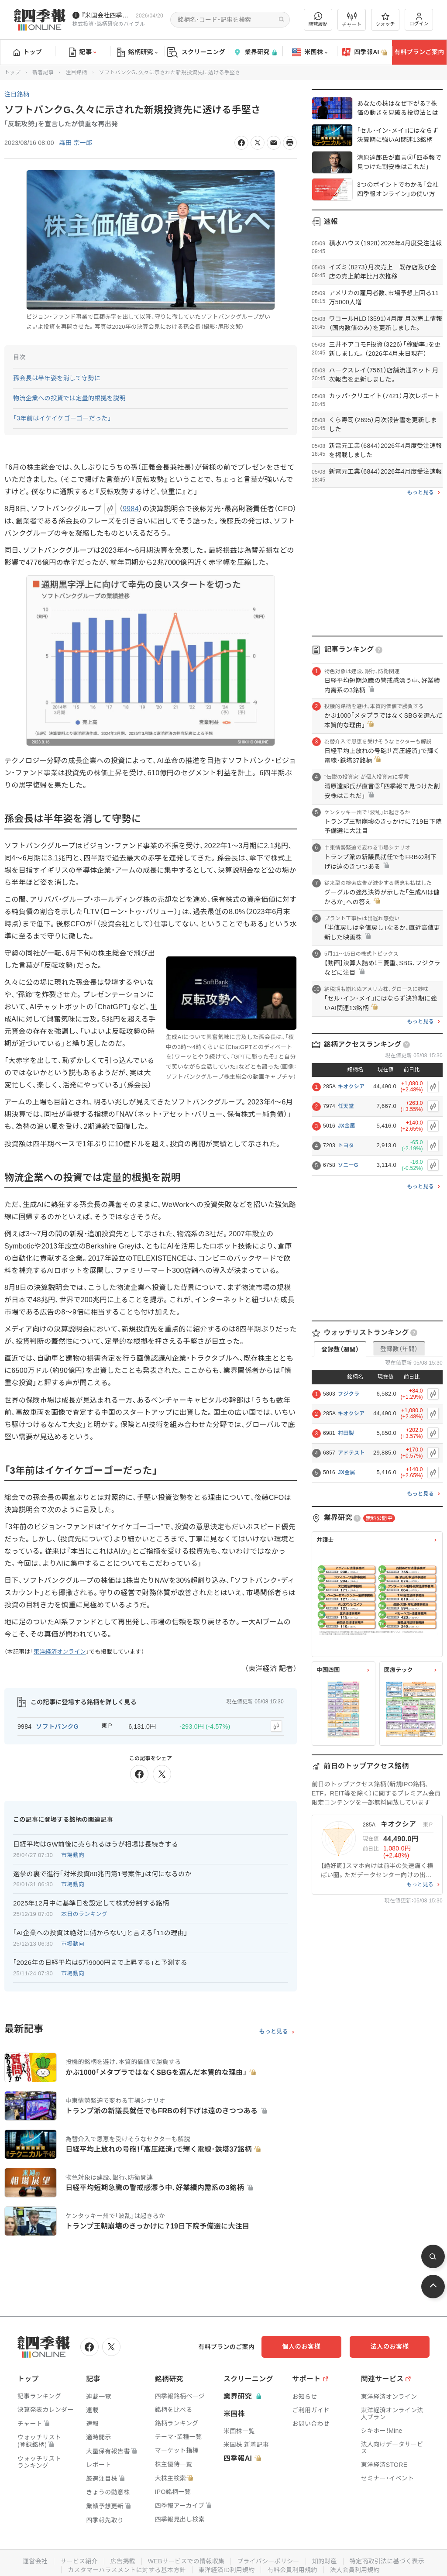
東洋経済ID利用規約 (227, 2569)
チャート (351, 20)
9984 (131, 508)
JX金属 (346, 1126)
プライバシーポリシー (268, 2560)
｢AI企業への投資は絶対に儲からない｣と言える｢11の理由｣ (100, 1932)
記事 (82, 52)
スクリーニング (196, 52)
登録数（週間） (340, 1349)
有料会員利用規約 (292, 2569)
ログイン (419, 19)
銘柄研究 (137, 52)
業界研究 (255, 52)
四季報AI (364, 52)
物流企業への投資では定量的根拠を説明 (69, 398)
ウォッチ (385, 20)
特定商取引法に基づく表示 (387, 2560)
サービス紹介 (78, 2560)
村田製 (346, 1433)
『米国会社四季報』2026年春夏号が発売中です (106, 15)
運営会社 (34, 2560)
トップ (28, 51)
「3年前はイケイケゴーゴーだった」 (62, 418)
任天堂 (346, 1106)
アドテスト (351, 1453)
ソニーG (348, 1165)
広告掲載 (122, 2560)
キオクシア (351, 1086)
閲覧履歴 (318, 19)
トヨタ (346, 1145)
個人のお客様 (303, 2346)
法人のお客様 (390, 2346)
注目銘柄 (76, 72)
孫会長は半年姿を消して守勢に (56, 378)
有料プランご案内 (419, 51)
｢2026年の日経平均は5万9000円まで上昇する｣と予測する (100, 1962)
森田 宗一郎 (76, 142)
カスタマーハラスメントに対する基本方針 (127, 2569)
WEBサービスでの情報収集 (186, 2560)
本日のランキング (84, 1914)
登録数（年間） (399, 1348)
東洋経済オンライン (60, 1651)
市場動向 (72, 1854)
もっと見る (273, 2032)
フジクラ (348, 1394)
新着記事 (43, 72)
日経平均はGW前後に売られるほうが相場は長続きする (95, 1843)
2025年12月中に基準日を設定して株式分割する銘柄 (91, 1903)
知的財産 (324, 2560)
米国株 (309, 52)
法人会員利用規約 (355, 2569)
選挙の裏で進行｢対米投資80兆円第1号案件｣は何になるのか (102, 1873)
